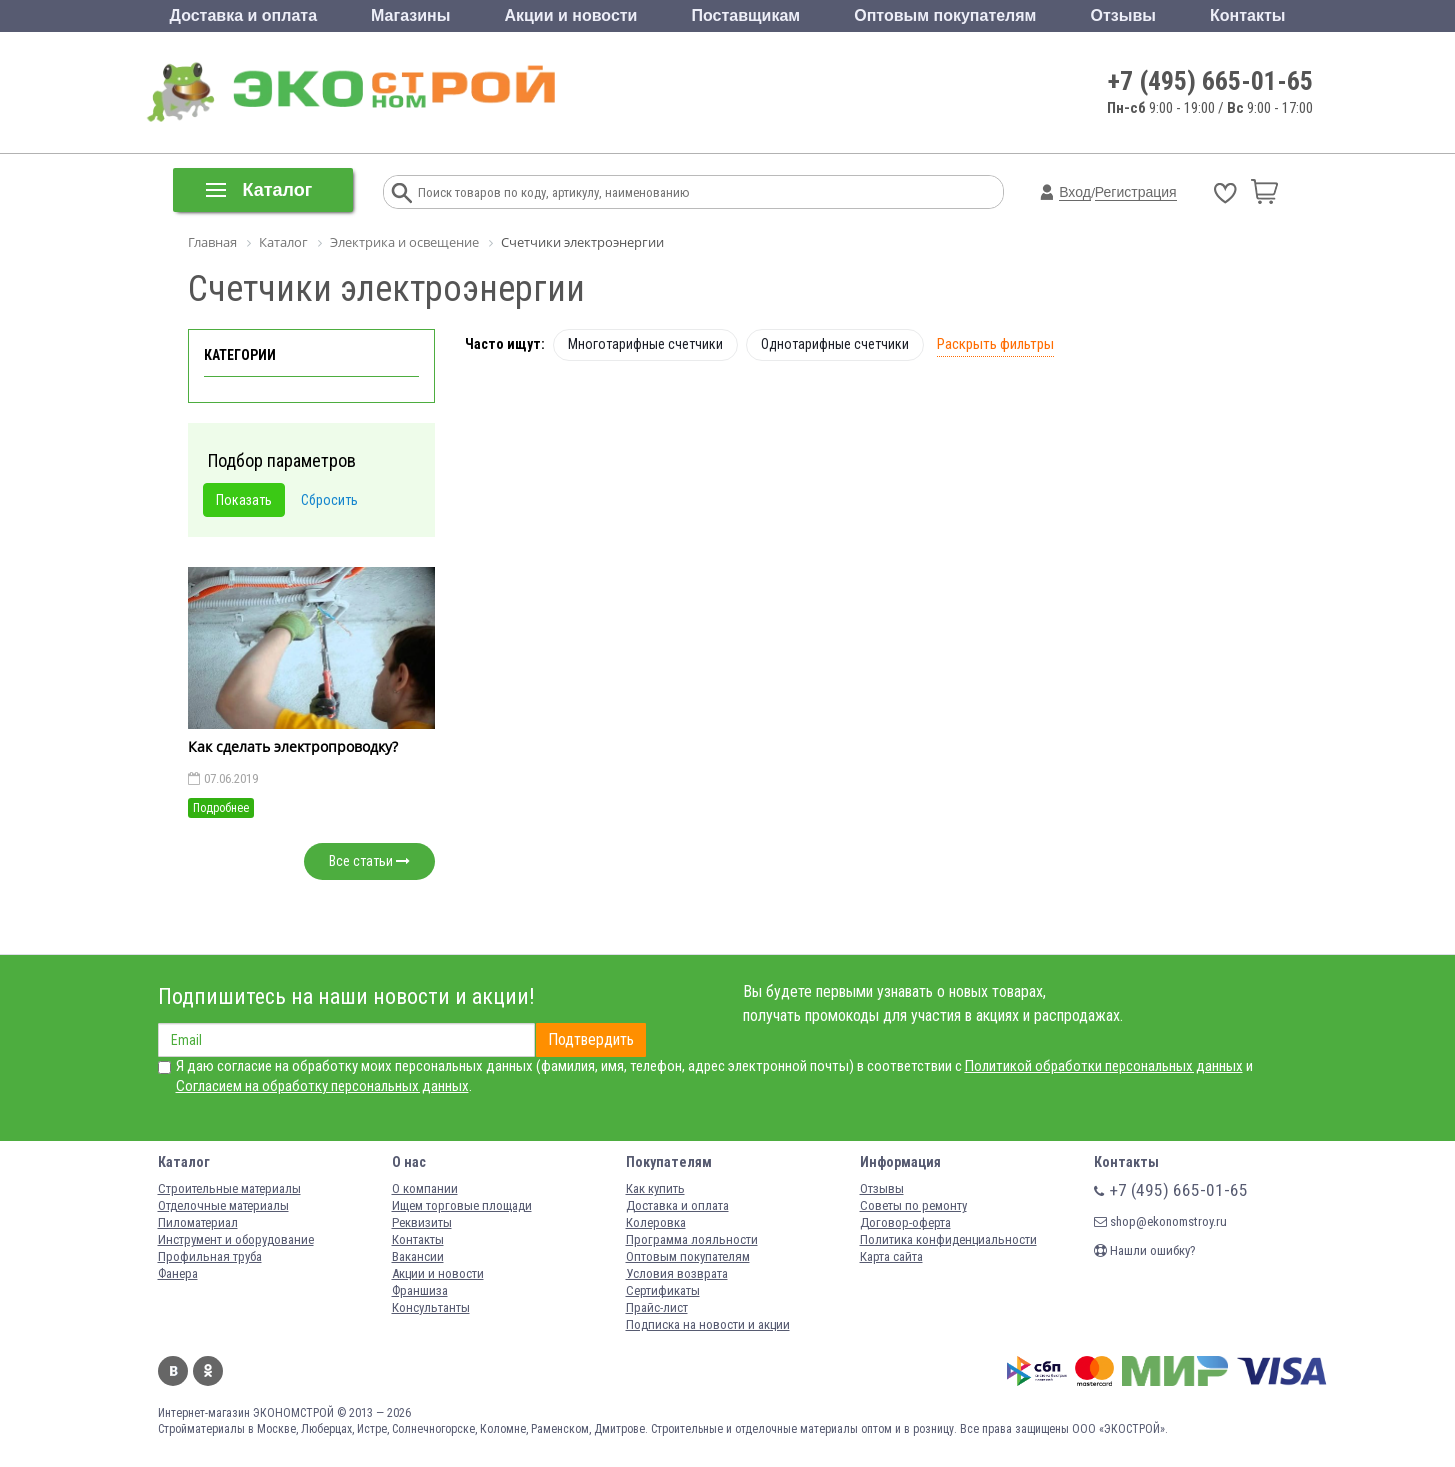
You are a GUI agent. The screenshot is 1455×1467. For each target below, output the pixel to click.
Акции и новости (570, 15)
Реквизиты (422, 1222)
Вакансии (418, 1256)
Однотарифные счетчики (835, 344)
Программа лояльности (692, 1239)
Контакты (1247, 15)
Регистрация (1136, 192)
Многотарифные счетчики (645, 344)
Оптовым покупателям (945, 15)
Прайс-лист (657, 1307)
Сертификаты (663, 1290)
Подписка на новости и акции (708, 1324)
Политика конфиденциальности (948, 1239)
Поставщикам (746, 15)
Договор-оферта (905, 1222)
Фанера (178, 1273)
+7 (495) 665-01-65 (1210, 81)
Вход (1075, 192)
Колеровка (656, 1222)
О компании (425, 1188)
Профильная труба (210, 1256)
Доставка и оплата (244, 15)
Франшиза (420, 1290)
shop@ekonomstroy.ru (1160, 1221)
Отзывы (1123, 15)
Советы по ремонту (913, 1205)
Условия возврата (677, 1273)
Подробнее (221, 808)
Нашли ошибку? (1145, 1250)
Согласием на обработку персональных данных (322, 1086)
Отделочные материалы (223, 1205)
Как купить (655, 1188)
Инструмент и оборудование (236, 1239)
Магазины (410, 15)
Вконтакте (173, 1371)
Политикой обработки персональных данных (1104, 1066)
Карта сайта (891, 1256)
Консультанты (431, 1307)
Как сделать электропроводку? (293, 746)
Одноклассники (208, 1371)
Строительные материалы (229, 1188)
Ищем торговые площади (462, 1205)
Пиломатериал (198, 1222)
